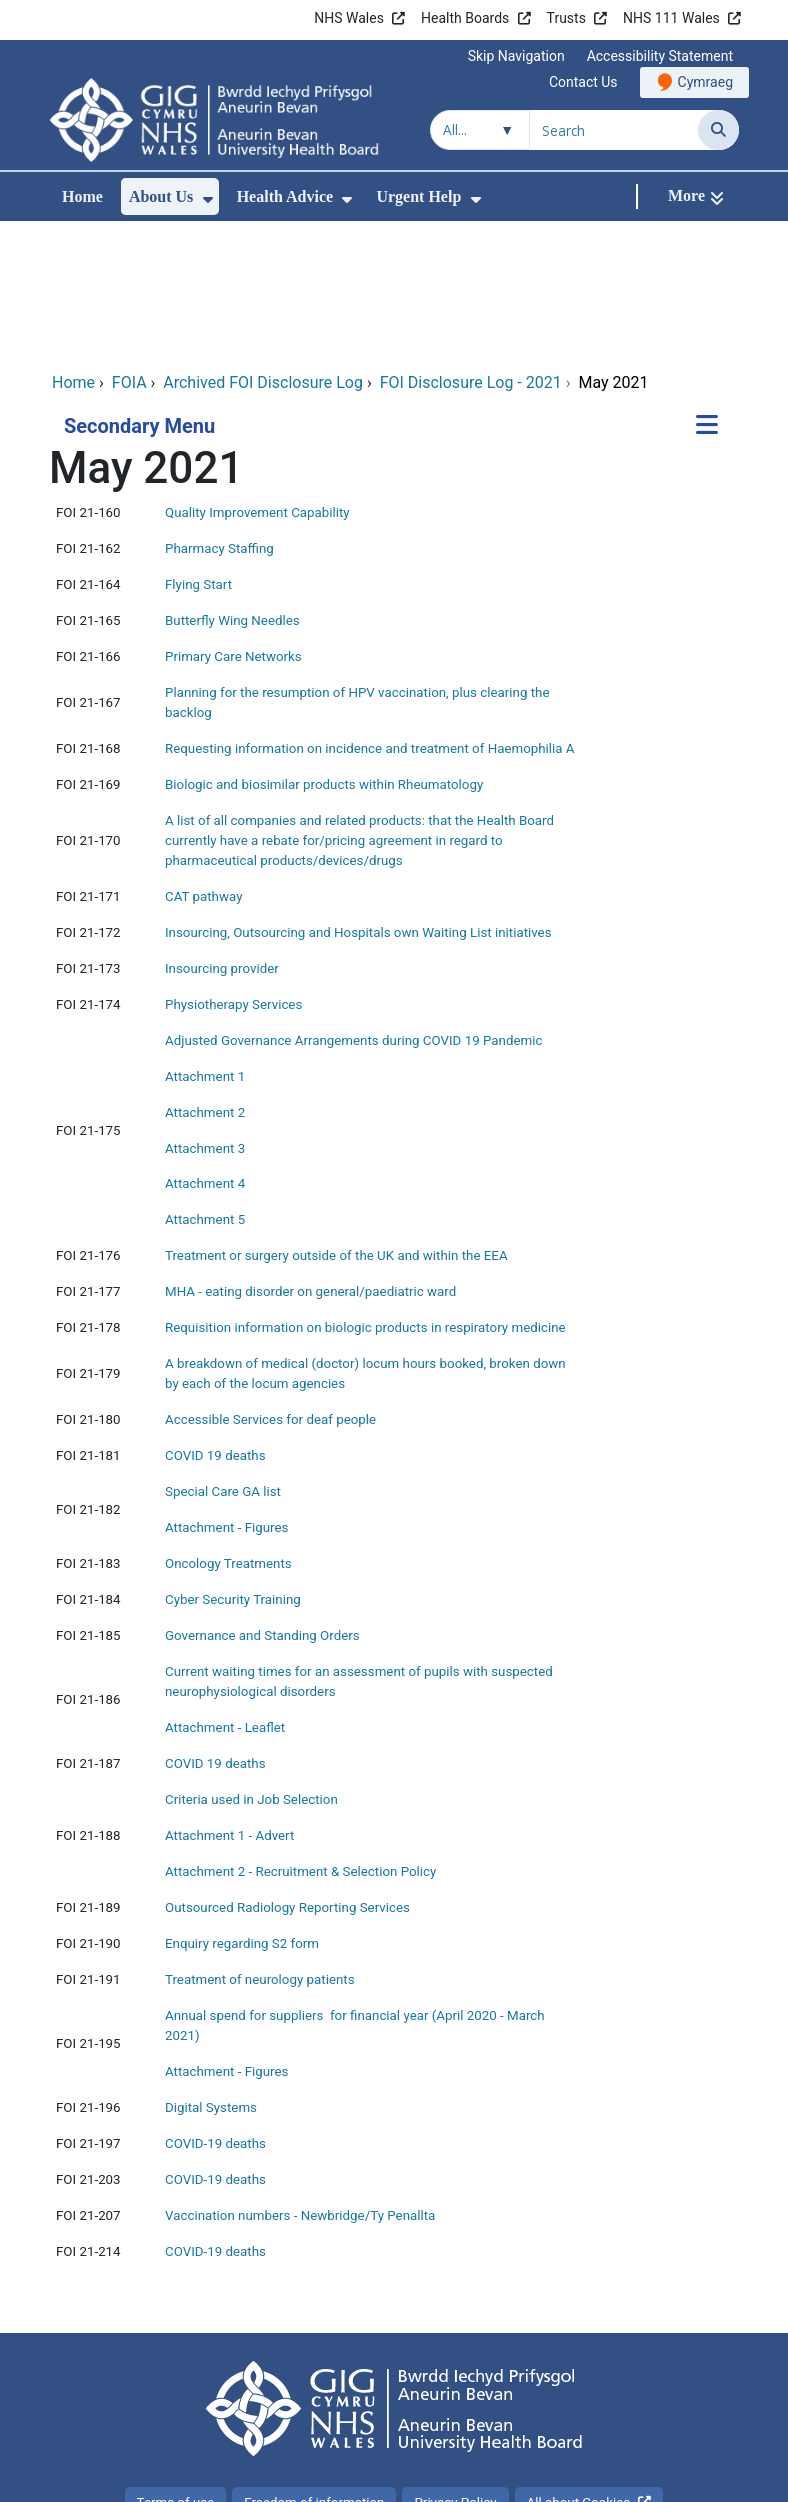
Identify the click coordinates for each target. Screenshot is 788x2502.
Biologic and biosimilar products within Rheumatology (324, 650)
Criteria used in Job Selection (251, 1665)
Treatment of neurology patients (260, 1845)
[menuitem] (208, 199)
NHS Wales (349, 18)
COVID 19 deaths (217, 1321)
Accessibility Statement (660, 56)
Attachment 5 (205, 1085)
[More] (696, 196)
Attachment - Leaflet (225, 1593)
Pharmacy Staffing (219, 414)
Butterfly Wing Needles (232, 486)
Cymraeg (705, 82)
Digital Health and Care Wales (613, 2476)
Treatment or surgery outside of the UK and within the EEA (336, 1121)
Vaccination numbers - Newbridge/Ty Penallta (300, 2081)
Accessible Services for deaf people (270, 1285)
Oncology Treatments (228, 1429)
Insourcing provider (222, 834)
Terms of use (176, 2368)
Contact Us (583, 82)
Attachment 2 (205, 978)
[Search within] (480, 130)
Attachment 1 (205, 942)
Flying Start (198, 450)
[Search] (718, 130)
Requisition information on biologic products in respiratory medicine (365, 1193)
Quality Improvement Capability (257, 378)
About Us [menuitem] (161, 196)
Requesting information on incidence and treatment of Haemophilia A (370, 614)
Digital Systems (211, 1973)
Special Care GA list (223, 1357)
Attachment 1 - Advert (229, 1701)
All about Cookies (579, 2368)
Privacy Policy (455, 2368)
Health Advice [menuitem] (285, 196)
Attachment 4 (205, 1049)
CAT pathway (203, 762)
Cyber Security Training (233, 1465)
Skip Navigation (516, 56)
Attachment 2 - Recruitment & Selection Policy (300, 1737)
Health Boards (465, 18)
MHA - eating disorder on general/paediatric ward (312, 1157)
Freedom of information (314, 2368)
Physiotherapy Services (233, 870)
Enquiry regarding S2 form (242, 1809)
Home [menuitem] (82, 196)
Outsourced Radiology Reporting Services (287, 1773)
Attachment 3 (205, 1014)
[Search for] (614, 130)
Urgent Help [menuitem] (418, 196)
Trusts (566, 18)
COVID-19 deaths (215, 2009)
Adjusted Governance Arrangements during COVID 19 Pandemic (353, 906)
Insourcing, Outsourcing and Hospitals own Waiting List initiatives (358, 798)
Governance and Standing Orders (262, 1501)
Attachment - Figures (226, 1393)
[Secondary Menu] (707, 292)
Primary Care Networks (233, 522)
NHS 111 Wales (671, 18)
